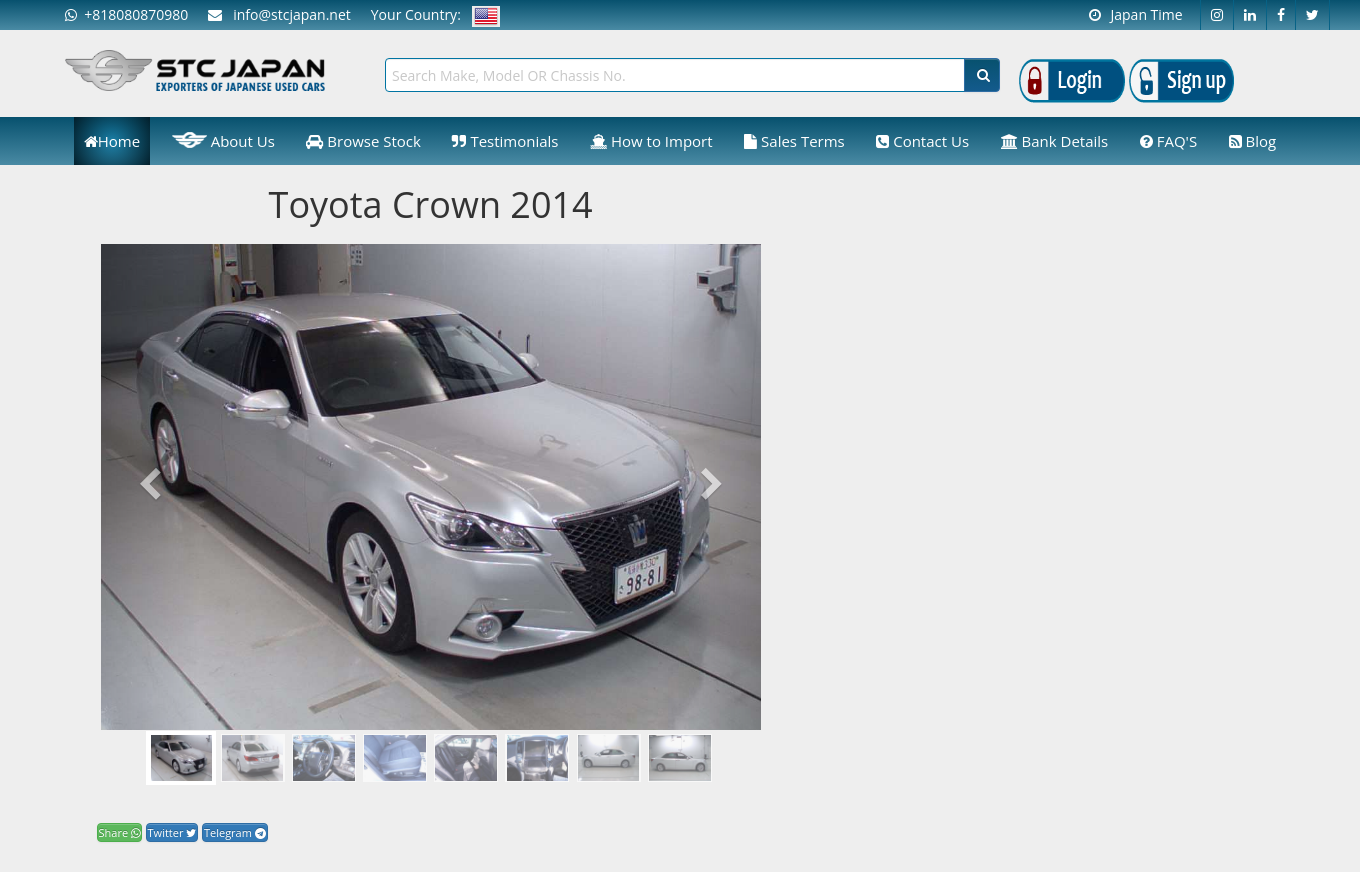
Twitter (172, 832)
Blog (1253, 141)
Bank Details (1055, 141)
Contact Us (922, 141)
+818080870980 (126, 14)
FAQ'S (1168, 141)
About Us (223, 140)
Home (112, 141)
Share (119, 832)
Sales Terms (794, 141)
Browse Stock (363, 141)
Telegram (235, 832)
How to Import (651, 141)
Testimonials (505, 141)
